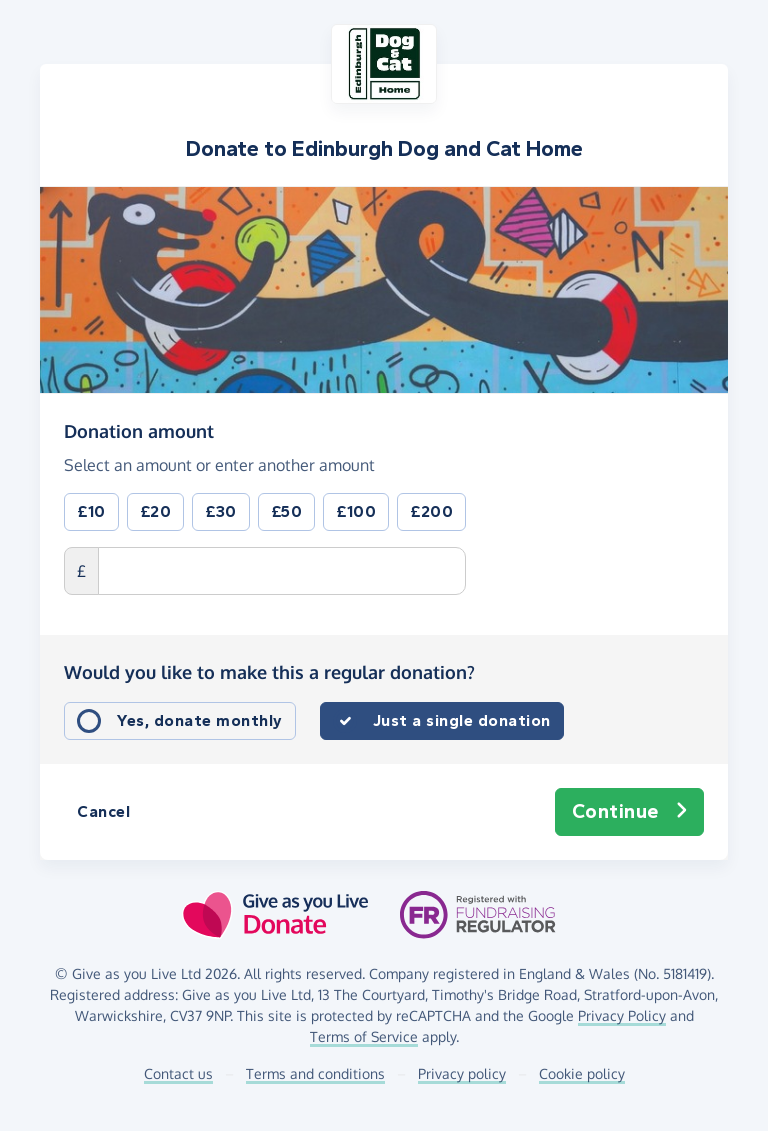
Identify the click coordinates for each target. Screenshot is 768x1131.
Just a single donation (462, 720)
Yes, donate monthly (200, 720)
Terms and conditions (315, 1073)
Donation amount (139, 430)
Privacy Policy (622, 1015)
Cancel (103, 811)
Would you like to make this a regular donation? (269, 672)
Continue (630, 812)
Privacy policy (462, 1073)
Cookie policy (582, 1073)
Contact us (178, 1073)
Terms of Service (364, 1036)
